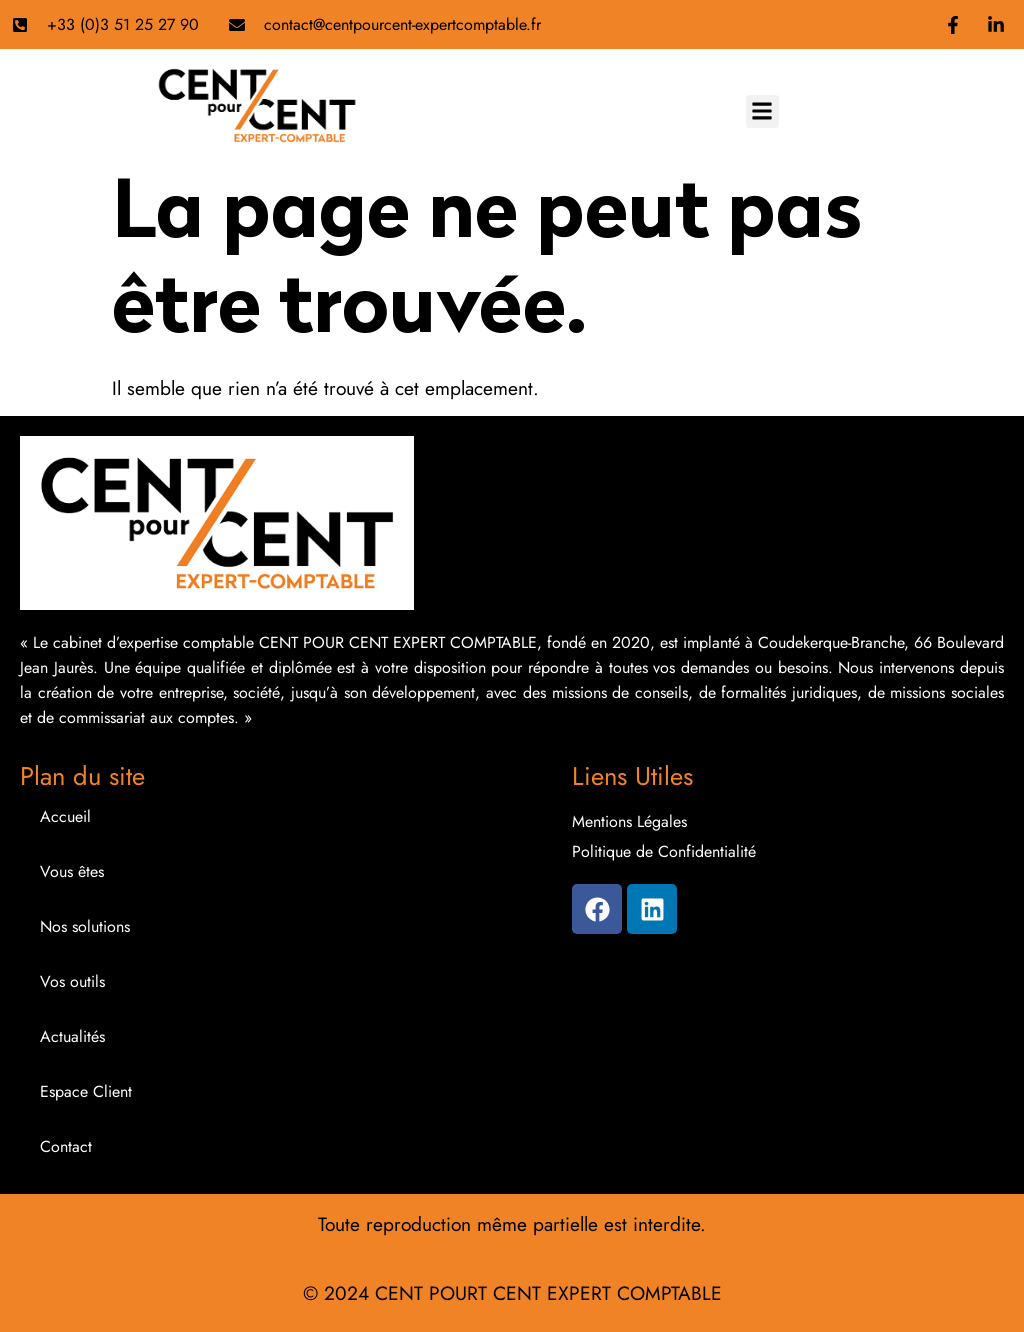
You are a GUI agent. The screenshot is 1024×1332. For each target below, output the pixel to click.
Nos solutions (85, 926)
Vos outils (72, 981)
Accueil (65, 816)
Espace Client (86, 1091)
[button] (762, 111)
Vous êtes (72, 871)
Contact (66, 1146)
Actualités (72, 1036)
